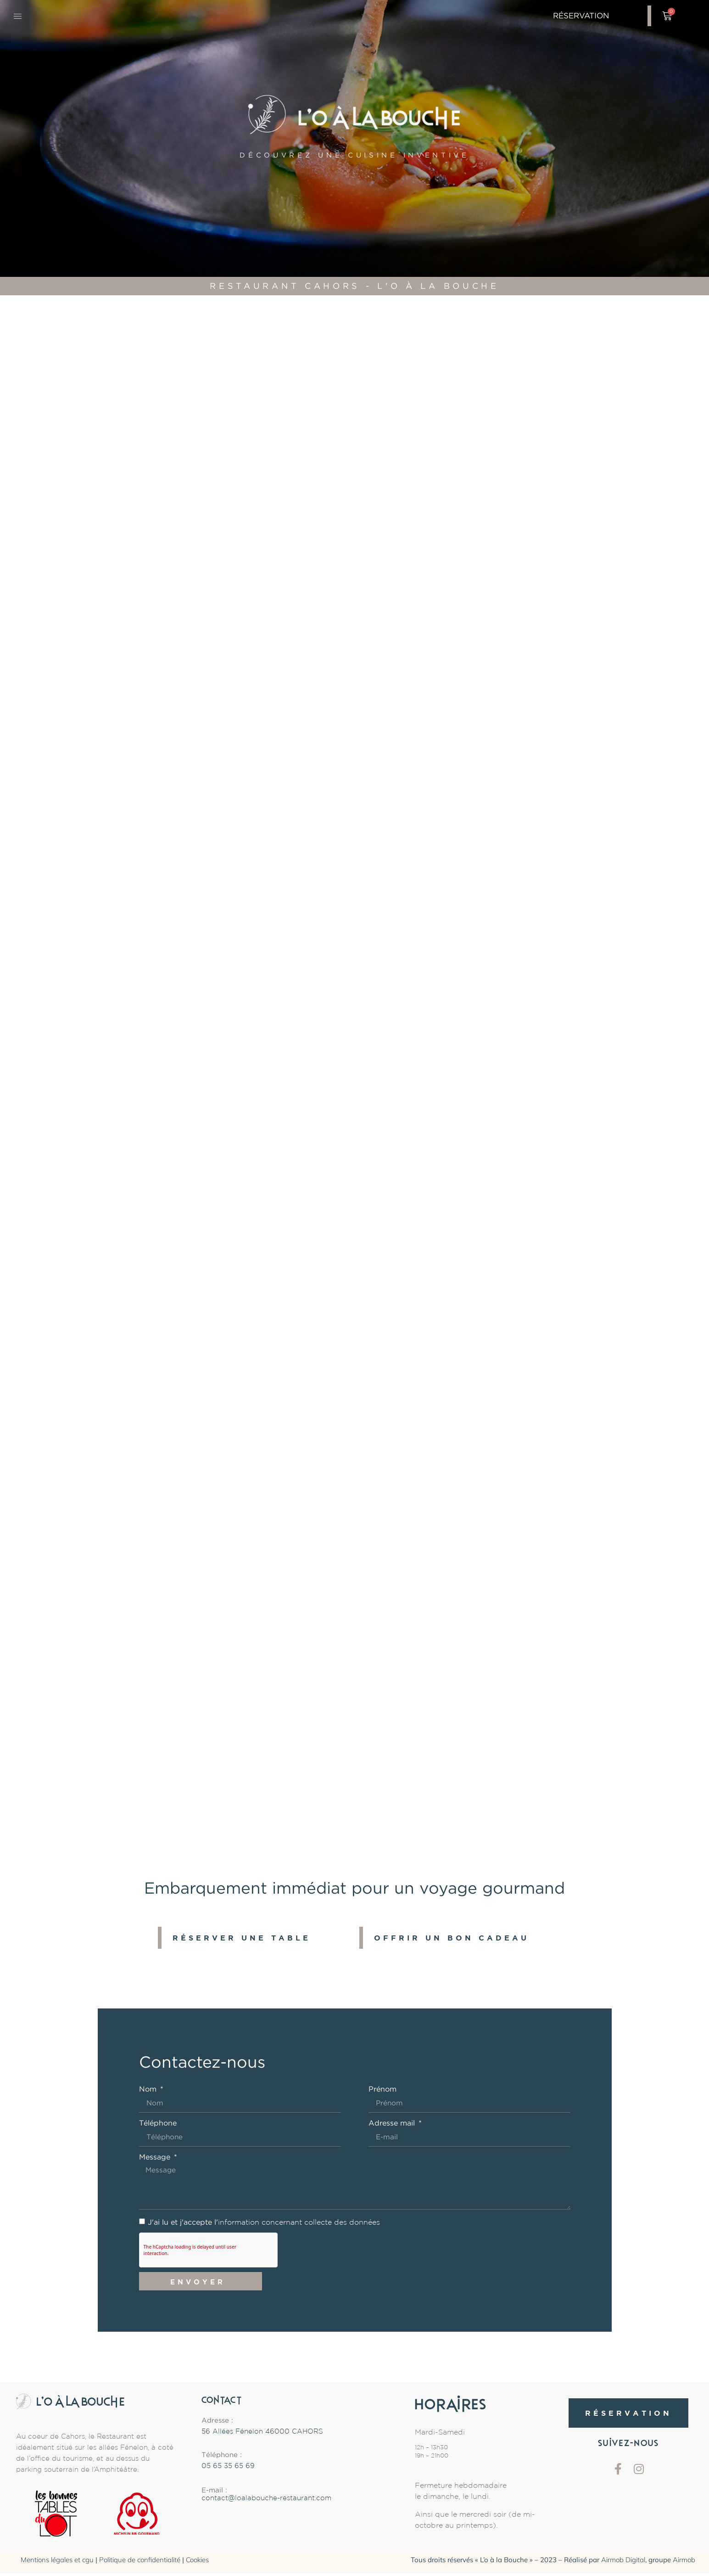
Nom (149, 2089)
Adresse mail (392, 2124)
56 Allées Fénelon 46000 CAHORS (262, 2435)
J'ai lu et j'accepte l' (264, 2225)
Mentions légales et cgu (57, 2563)
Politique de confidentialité (139, 2563)
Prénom (382, 2089)
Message (156, 2158)
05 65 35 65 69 (228, 2469)
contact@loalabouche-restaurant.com (266, 2502)
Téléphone (158, 2124)
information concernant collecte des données (299, 2225)
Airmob (684, 2563)
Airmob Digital (623, 2563)
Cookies (197, 2563)
